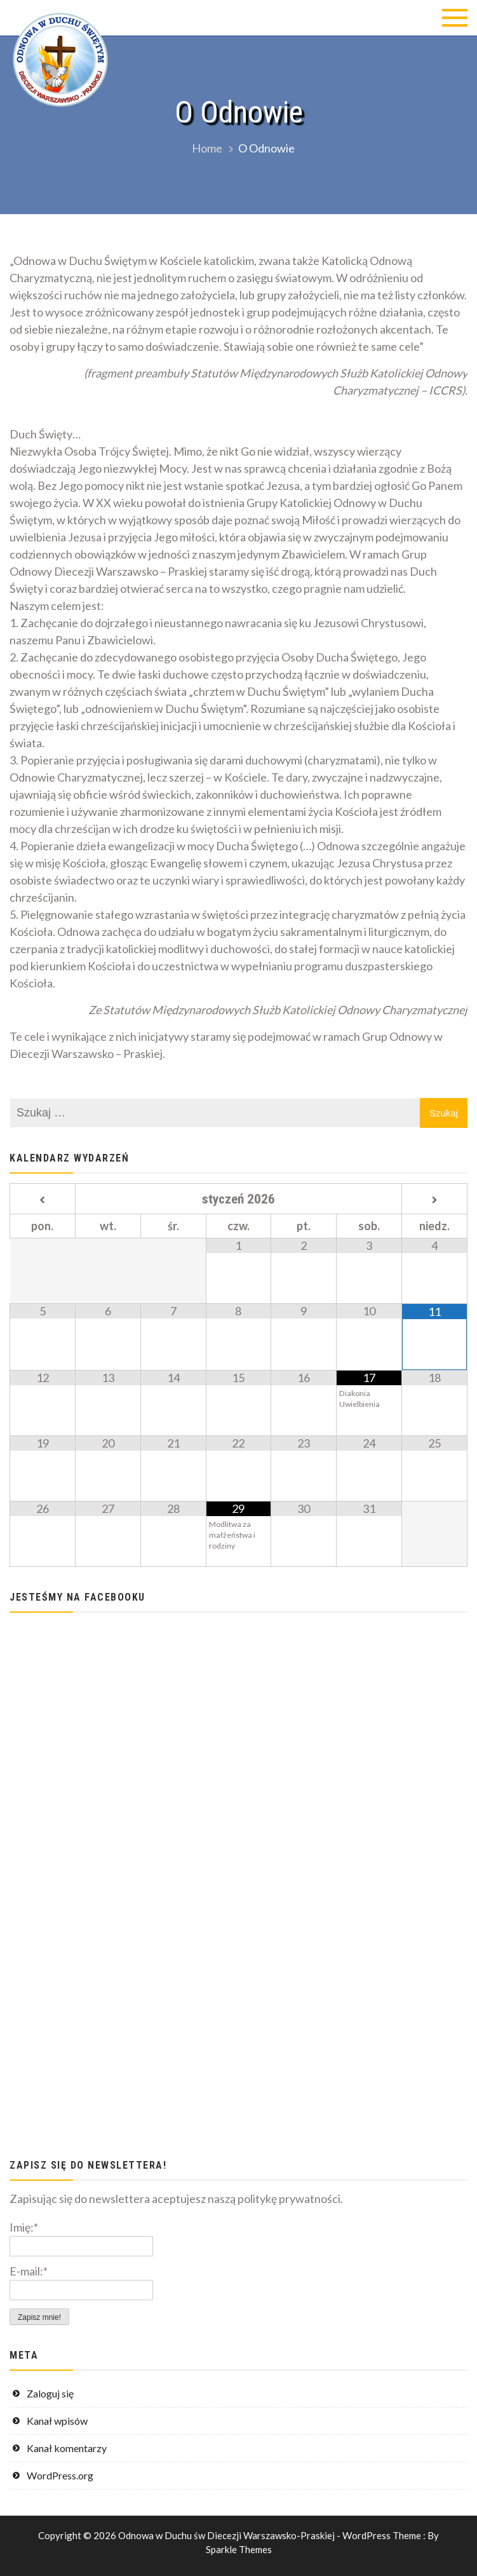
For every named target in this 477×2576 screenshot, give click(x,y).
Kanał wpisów (57, 2421)
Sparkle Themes (239, 2549)
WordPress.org (60, 2475)
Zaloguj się (50, 2393)
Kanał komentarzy (67, 2448)
